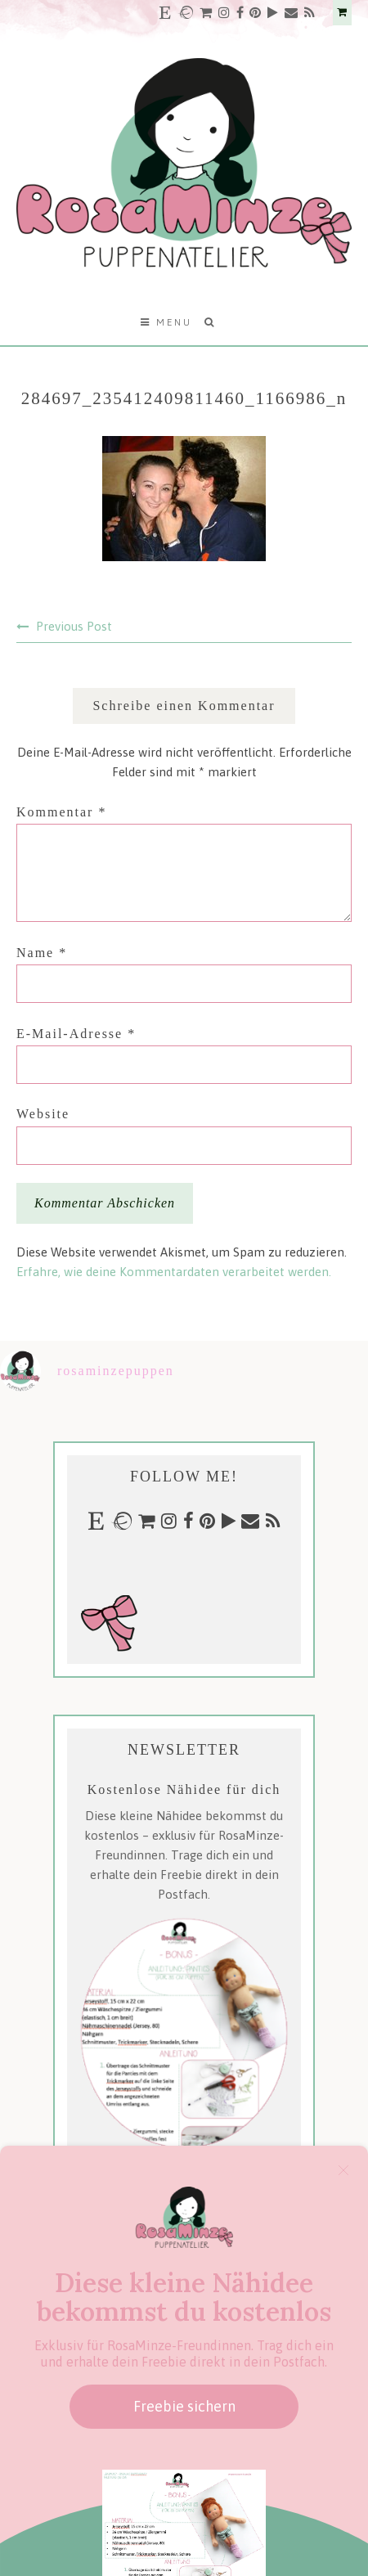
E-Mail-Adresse (76, 1034)
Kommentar (61, 812)
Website (43, 1114)
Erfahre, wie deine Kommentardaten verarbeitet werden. (173, 1272)
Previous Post (74, 626)
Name (41, 953)
